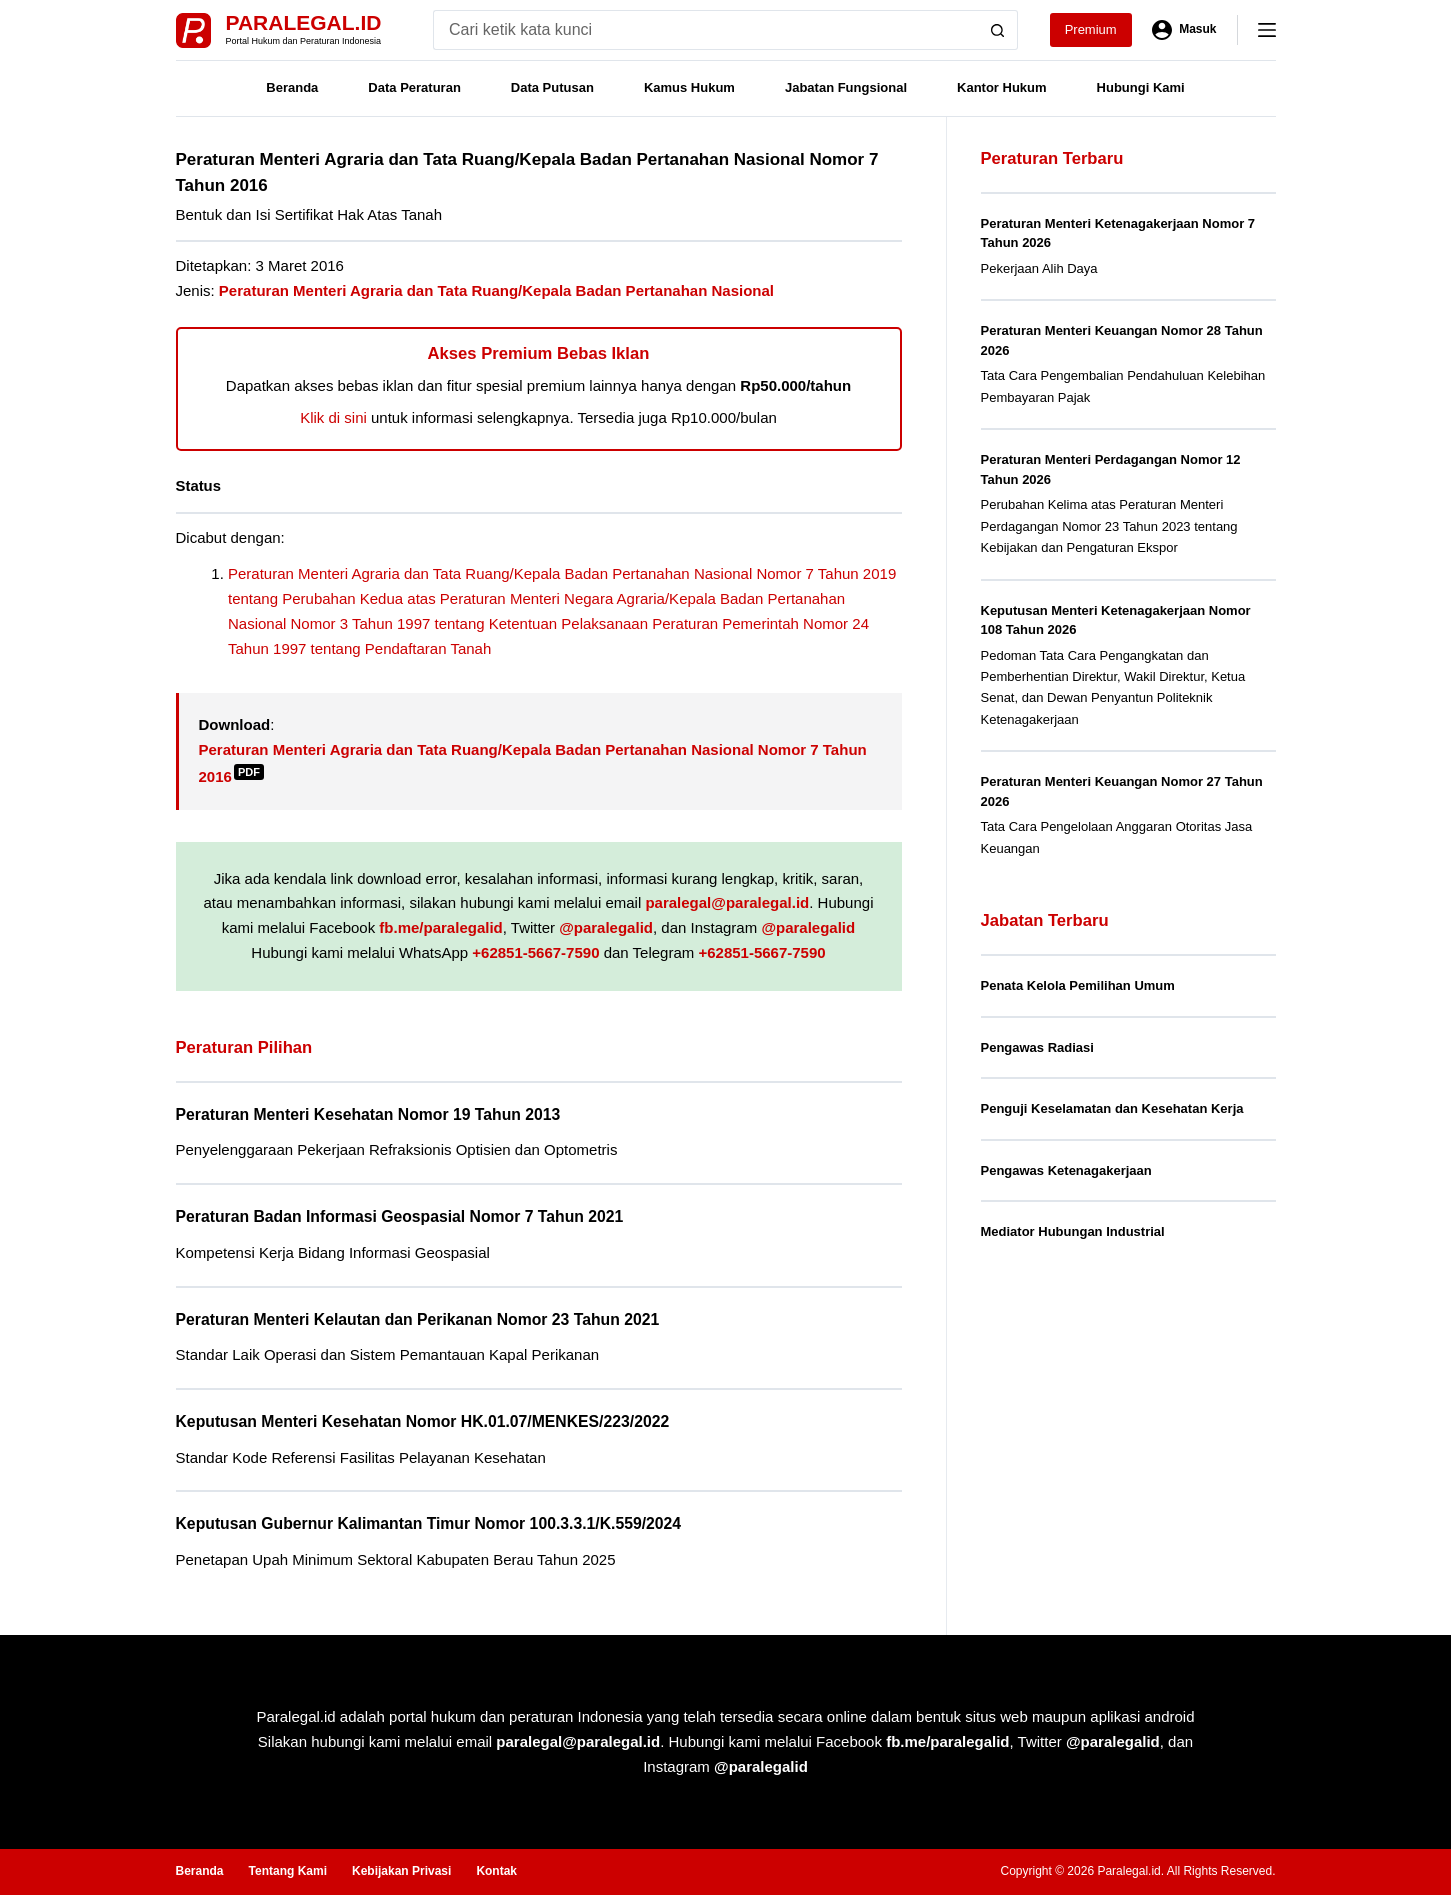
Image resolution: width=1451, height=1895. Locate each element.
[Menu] (1267, 30)
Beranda (292, 87)
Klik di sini (333, 417)
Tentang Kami (288, 1871)
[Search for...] (705, 30)
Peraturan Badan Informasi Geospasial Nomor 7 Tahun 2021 (400, 1216)
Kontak (496, 1871)
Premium (1091, 29)
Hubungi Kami (1141, 87)
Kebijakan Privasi (401, 1871)
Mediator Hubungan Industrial (1073, 1231)
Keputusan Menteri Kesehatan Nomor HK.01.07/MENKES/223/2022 (423, 1421)
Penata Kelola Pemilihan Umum (1078, 985)
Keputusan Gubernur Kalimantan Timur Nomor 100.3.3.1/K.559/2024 (429, 1523)
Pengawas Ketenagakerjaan (1066, 1170)
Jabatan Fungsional (846, 87)
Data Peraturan (414, 87)
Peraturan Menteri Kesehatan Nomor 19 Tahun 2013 (368, 1114)
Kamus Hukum (689, 87)
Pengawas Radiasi (1037, 1047)
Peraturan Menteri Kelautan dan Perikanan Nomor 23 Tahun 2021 (418, 1319)
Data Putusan (552, 87)
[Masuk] (1184, 30)
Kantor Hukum (1002, 87)
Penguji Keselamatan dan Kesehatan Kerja (1112, 1108)
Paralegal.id (304, 22)
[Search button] (998, 30)
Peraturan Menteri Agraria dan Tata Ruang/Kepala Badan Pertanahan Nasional (496, 290)
